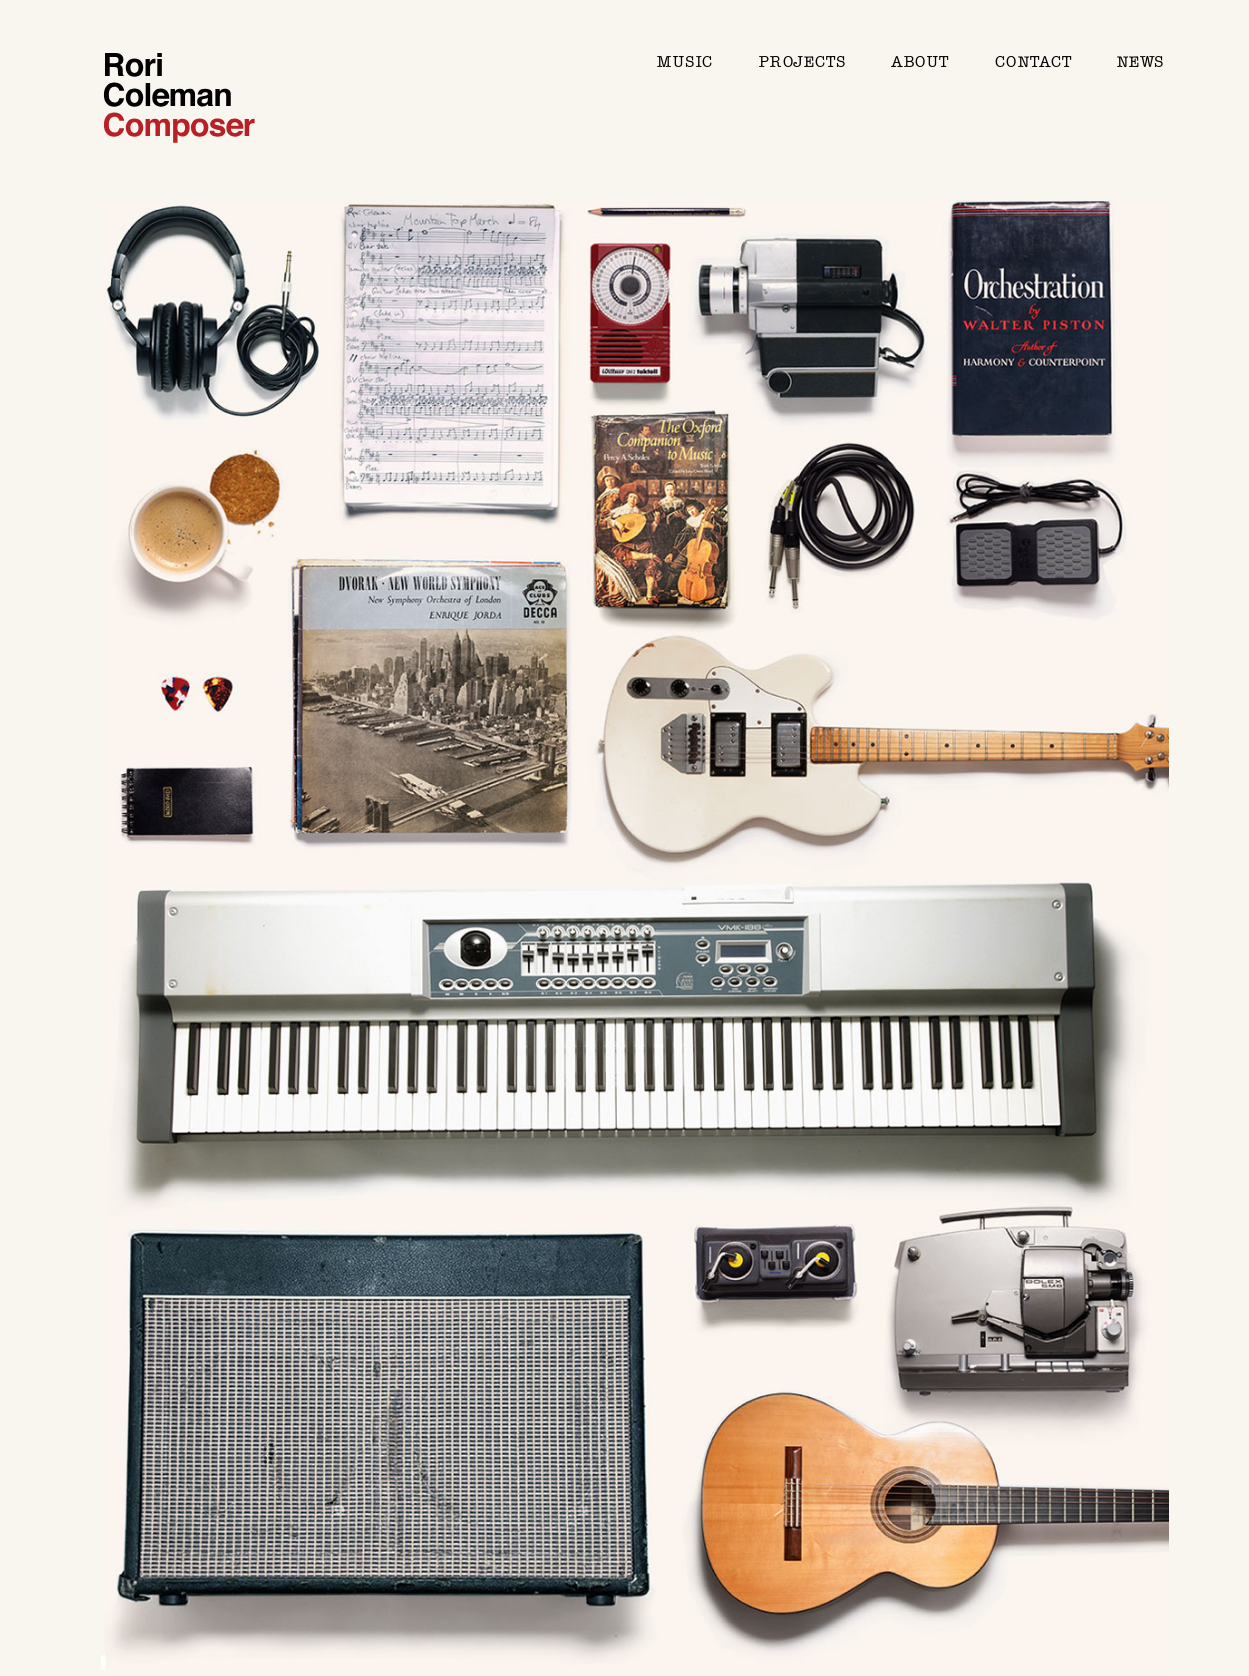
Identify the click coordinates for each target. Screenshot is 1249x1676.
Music (685, 62)
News (1140, 62)
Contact (1033, 62)
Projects (802, 62)
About (920, 62)
